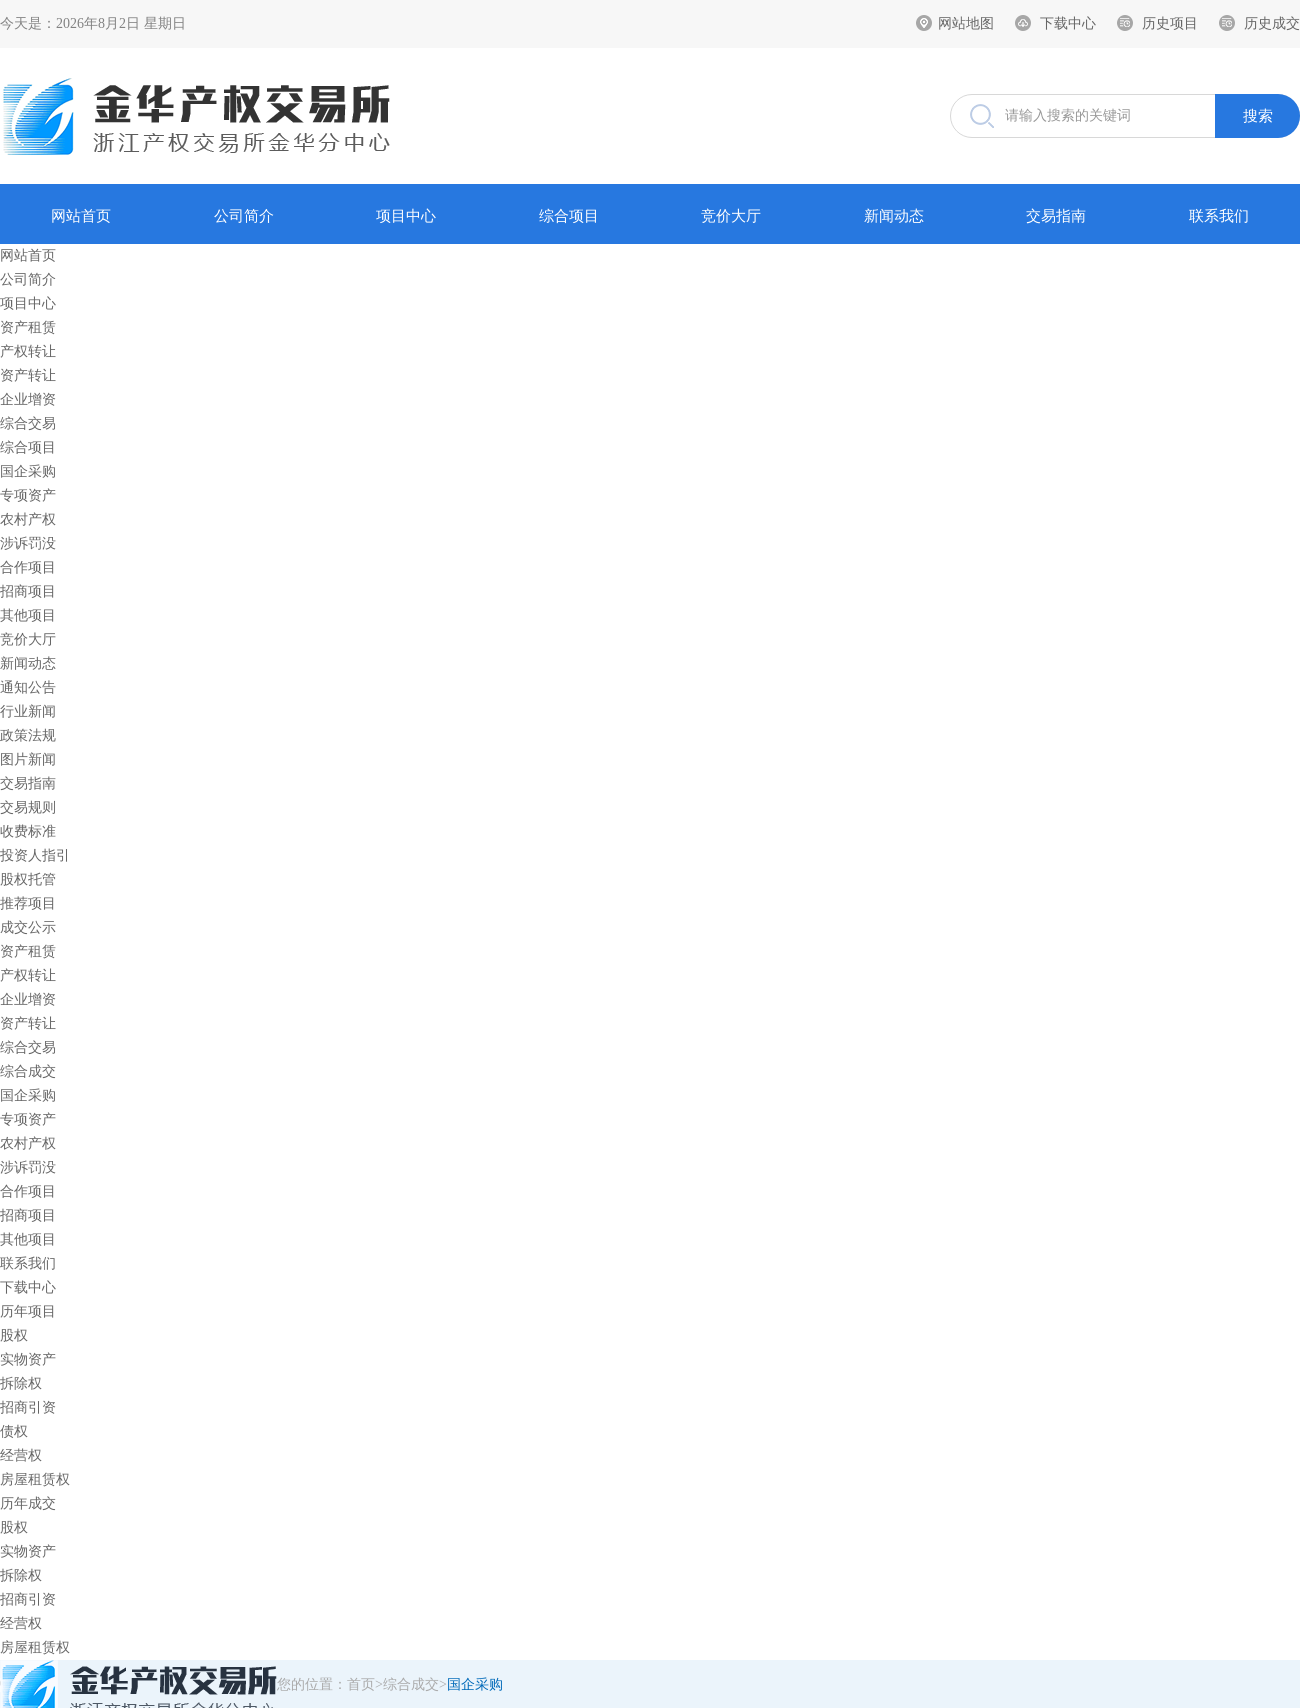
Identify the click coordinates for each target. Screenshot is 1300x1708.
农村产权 (28, 519)
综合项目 (569, 216)
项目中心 (406, 216)
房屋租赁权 (35, 1479)
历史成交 (1272, 23)
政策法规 (28, 735)
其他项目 (28, 615)
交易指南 (1056, 216)
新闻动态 (894, 216)
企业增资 (28, 399)
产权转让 (28, 351)
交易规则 (28, 807)
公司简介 (244, 216)
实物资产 (28, 1359)
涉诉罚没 (28, 543)
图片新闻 (28, 759)
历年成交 (28, 1503)
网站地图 (966, 23)
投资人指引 (35, 855)
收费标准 (28, 831)
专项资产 (28, 495)
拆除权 (21, 1383)
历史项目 (1170, 23)
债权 (14, 1431)
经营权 (21, 1455)
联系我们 (1219, 216)
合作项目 (28, 567)
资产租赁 (28, 327)
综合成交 (28, 1071)
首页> (365, 1684)
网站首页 (81, 216)
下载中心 (1068, 23)
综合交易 (28, 423)
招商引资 (28, 1407)
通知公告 (28, 687)
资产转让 (28, 375)
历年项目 (28, 1311)
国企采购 (28, 471)
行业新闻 (28, 711)
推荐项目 (28, 903)
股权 (14, 1335)
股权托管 (28, 879)
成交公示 (28, 927)
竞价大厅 (731, 216)
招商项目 (28, 591)
